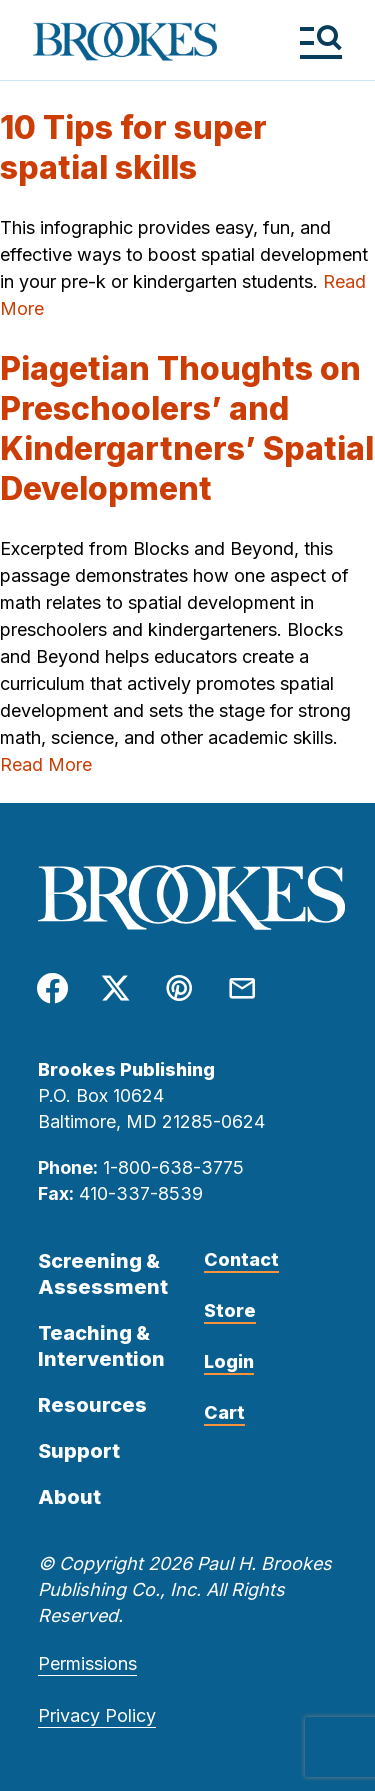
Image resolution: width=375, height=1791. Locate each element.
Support (79, 1451)
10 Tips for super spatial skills (133, 147)
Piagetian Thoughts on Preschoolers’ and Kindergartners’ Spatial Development (187, 428)
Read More (46, 764)
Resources (92, 1405)
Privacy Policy (97, 1715)
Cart (224, 1412)
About (69, 1497)
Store (230, 1310)
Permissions (87, 1663)
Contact (241, 1259)
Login (229, 1361)
